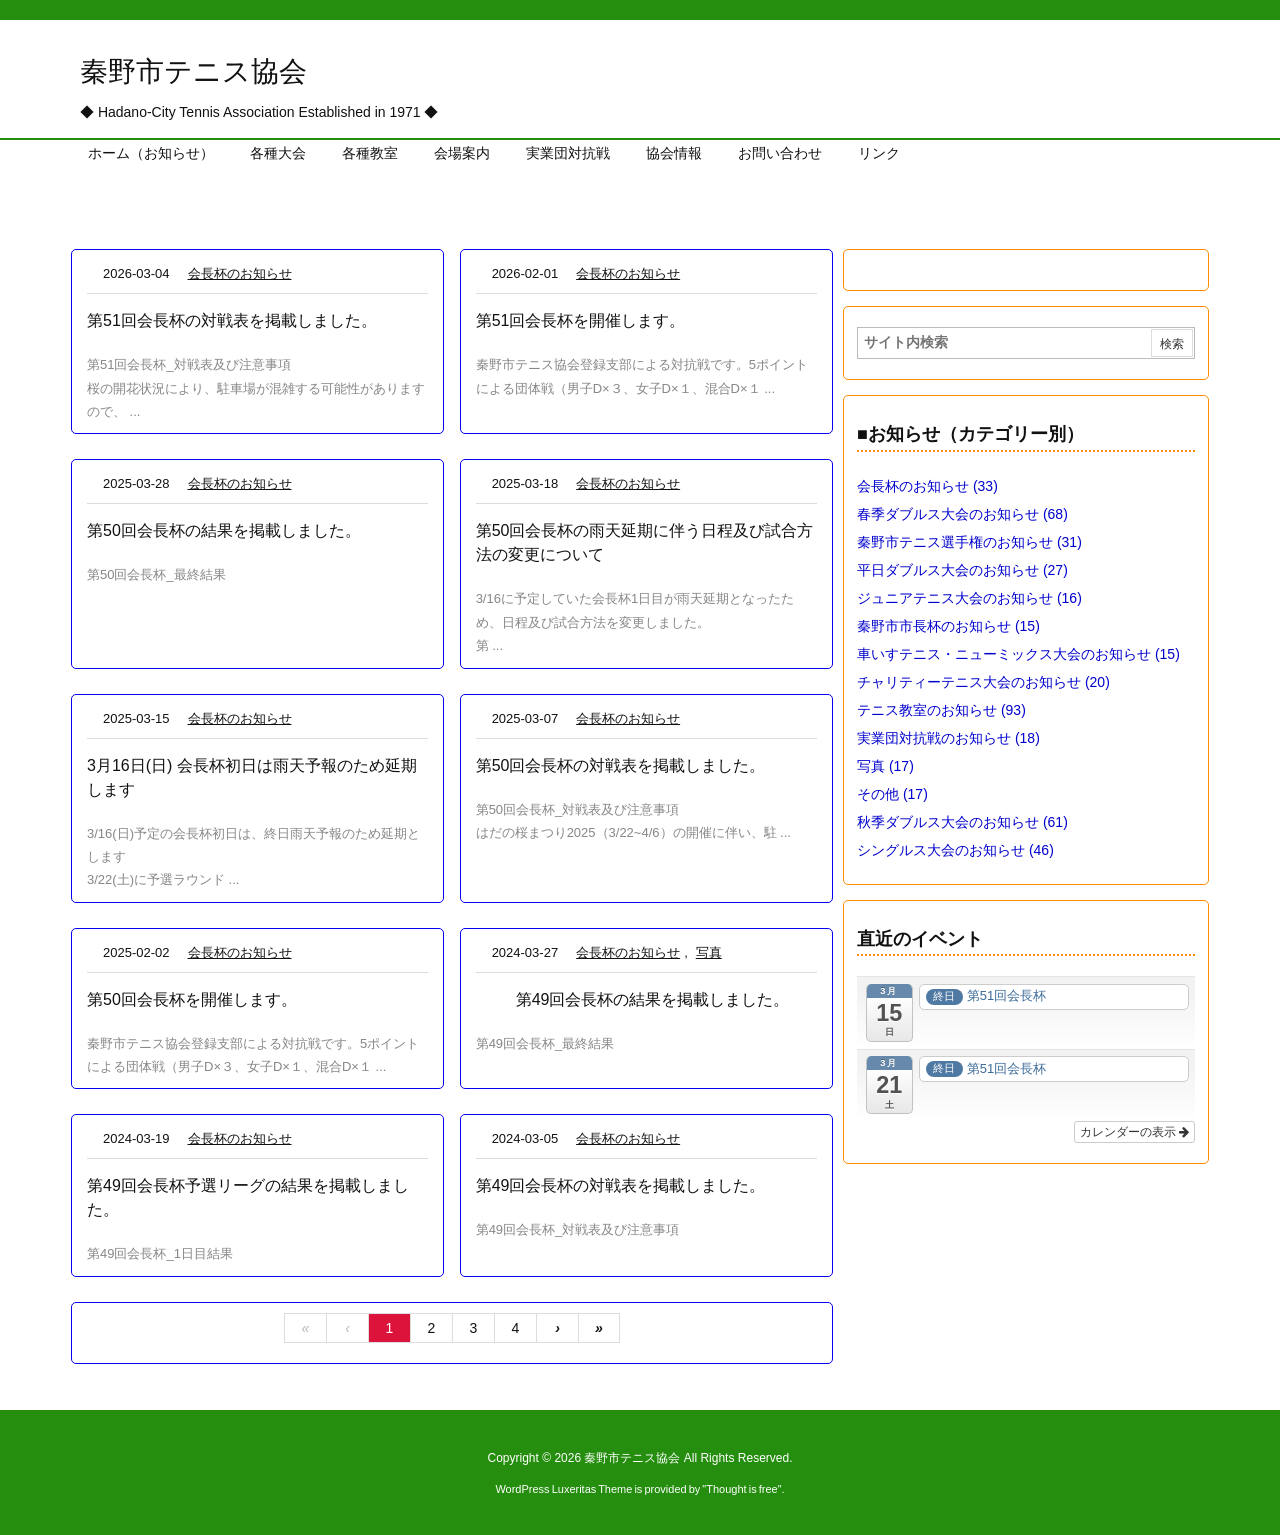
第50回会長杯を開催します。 (192, 999)
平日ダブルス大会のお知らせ (962, 570)
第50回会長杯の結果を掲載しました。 (224, 530)
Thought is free (741, 1489)
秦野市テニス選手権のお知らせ (969, 542)
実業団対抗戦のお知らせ (948, 738)
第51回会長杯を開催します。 (581, 320)
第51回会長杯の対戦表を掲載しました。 (232, 320)
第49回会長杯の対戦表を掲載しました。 (621, 1185)
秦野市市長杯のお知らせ (948, 626)
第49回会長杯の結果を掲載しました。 (653, 999)
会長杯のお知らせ (240, 273)
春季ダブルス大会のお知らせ (962, 514)
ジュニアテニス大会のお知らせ (969, 598)
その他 (892, 794)
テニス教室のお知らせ (941, 710)
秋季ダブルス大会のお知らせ (962, 822)
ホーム (102, 206)
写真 (709, 952)
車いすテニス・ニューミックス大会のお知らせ (1018, 654)
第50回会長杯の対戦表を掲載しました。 (621, 765)
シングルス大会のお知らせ (955, 850)
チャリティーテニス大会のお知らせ (983, 682)
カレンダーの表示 (1134, 1132)
